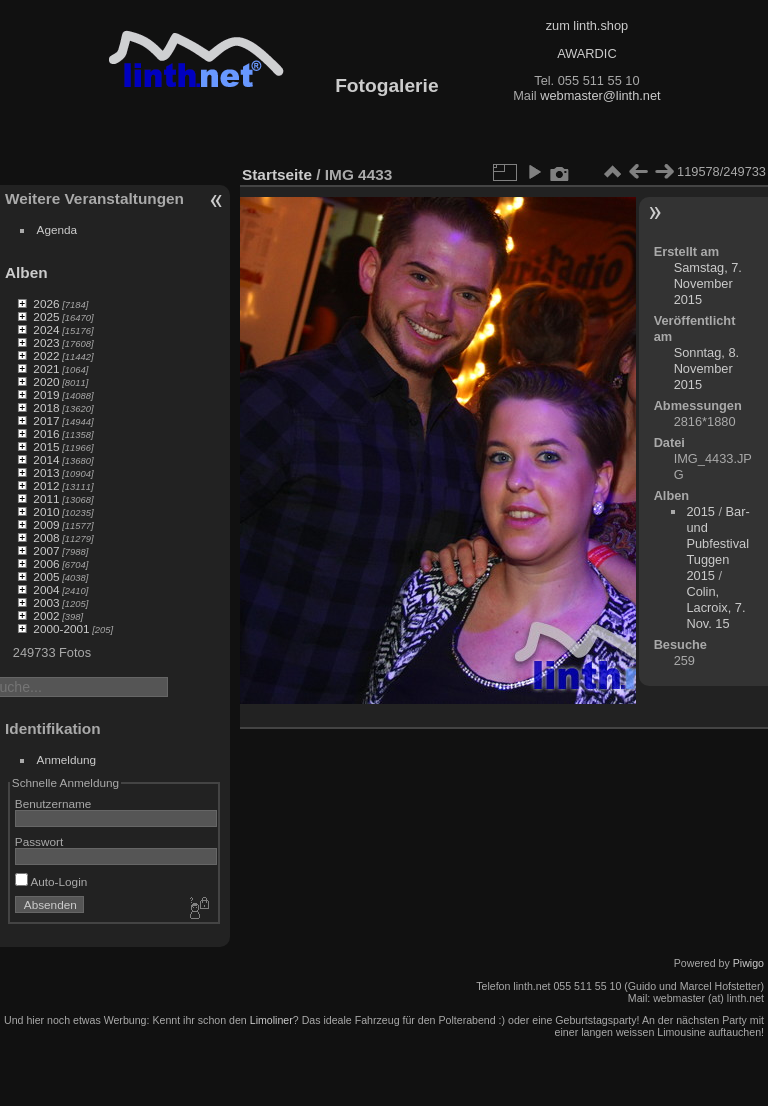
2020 (46, 381)
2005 (46, 576)
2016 (46, 433)
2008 (46, 537)
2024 (46, 329)
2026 (46, 303)
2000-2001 (61, 628)
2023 (46, 342)
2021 (46, 368)
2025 (46, 316)
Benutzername (53, 803)
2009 (46, 524)
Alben (26, 272)
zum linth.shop (587, 25)
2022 (46, 355)
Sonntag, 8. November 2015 (706, 368)
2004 (46, 589)
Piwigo (748, 963)
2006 (46, 563)
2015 (46, 446)
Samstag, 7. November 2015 (708, 283)
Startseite (277, 174)
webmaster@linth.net (600, 95)
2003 (46, 602)
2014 (46, 459)
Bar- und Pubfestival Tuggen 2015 (717, 543)
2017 (46, 420)
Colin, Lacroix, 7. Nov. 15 (715, 607)
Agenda (57, 229)
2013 (46, 472)
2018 (46, 407)
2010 (46, 511)
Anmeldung (67, 759)
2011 (46, 498)
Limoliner (271, 1020)
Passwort (39, 841)
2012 (46, 485)
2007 (46, 550)
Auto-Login (51, 881)
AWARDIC (586, 53)
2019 (46, 394)
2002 (46, 615)
